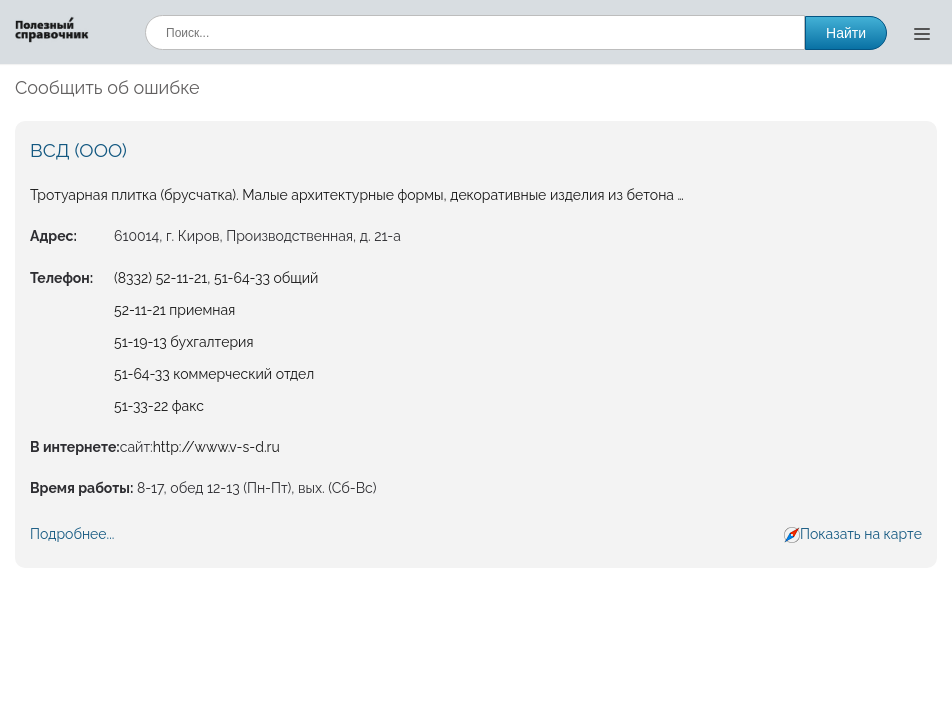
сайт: (136, 447)
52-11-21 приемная (174, 310)
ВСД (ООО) (78, 150)
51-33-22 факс (159, 406)
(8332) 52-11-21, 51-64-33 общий (216, 278)
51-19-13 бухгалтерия (184, 342)
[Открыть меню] (922, 33)
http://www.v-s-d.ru (216, 447)
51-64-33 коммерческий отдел (214, 374)
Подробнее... (72, 534)
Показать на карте (861, 534)
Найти (846, 33)
